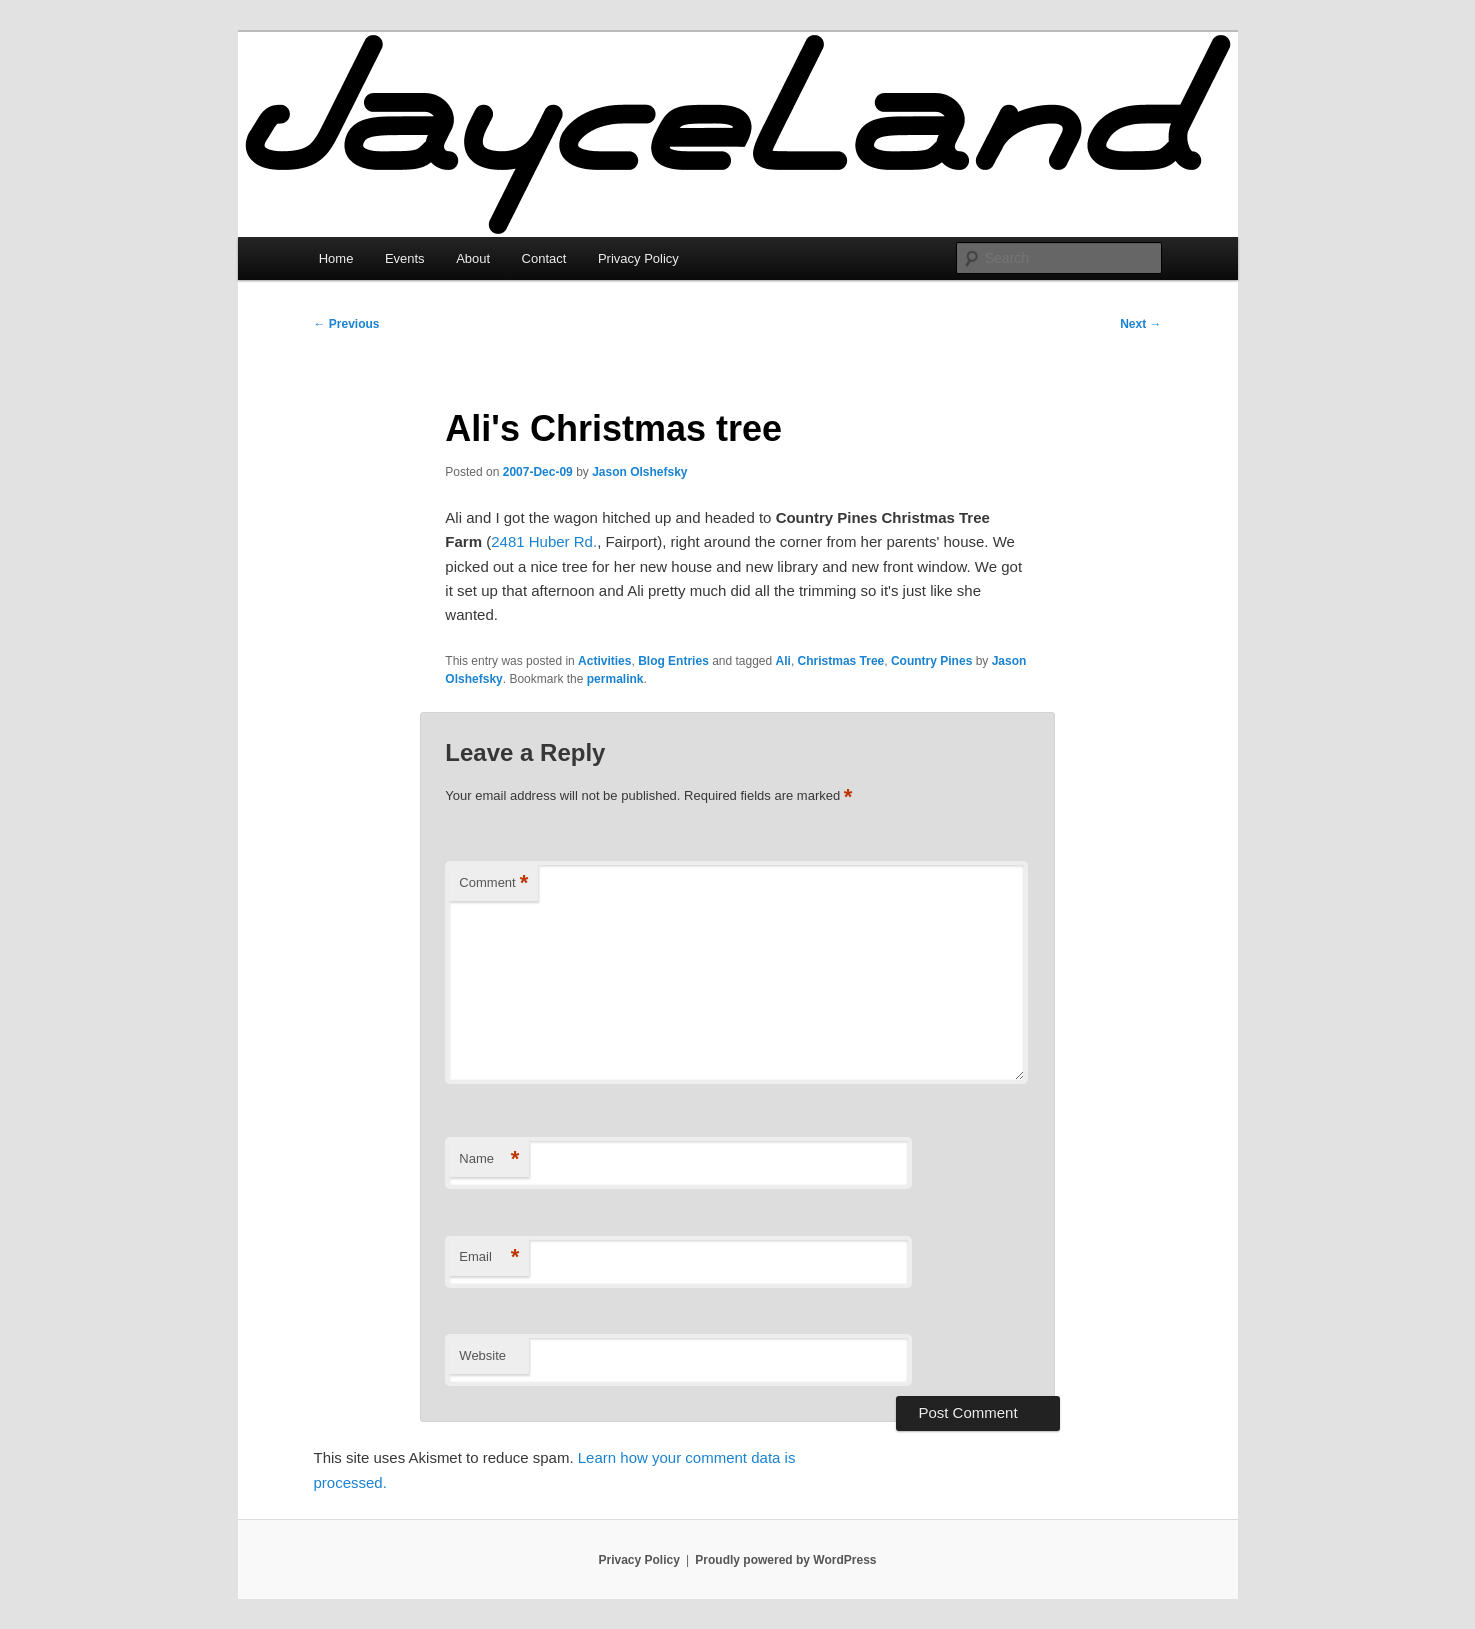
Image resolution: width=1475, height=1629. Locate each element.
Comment (493, 883)
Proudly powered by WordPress (785, 1560)
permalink (615, 679)
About (473, 258)
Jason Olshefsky (639, 472)
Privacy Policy (638, 258)
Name (489, 1159)
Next (1140, 324)
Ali (783, 661)
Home (336, 258)
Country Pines (931, 661)
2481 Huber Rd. (544, 541)
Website (482, 1355)
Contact (544, 258)
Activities (604, 661)
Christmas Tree (841, 661)
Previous (347, 324)
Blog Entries (673, 661)
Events (405, 258)
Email (489, 1257)
